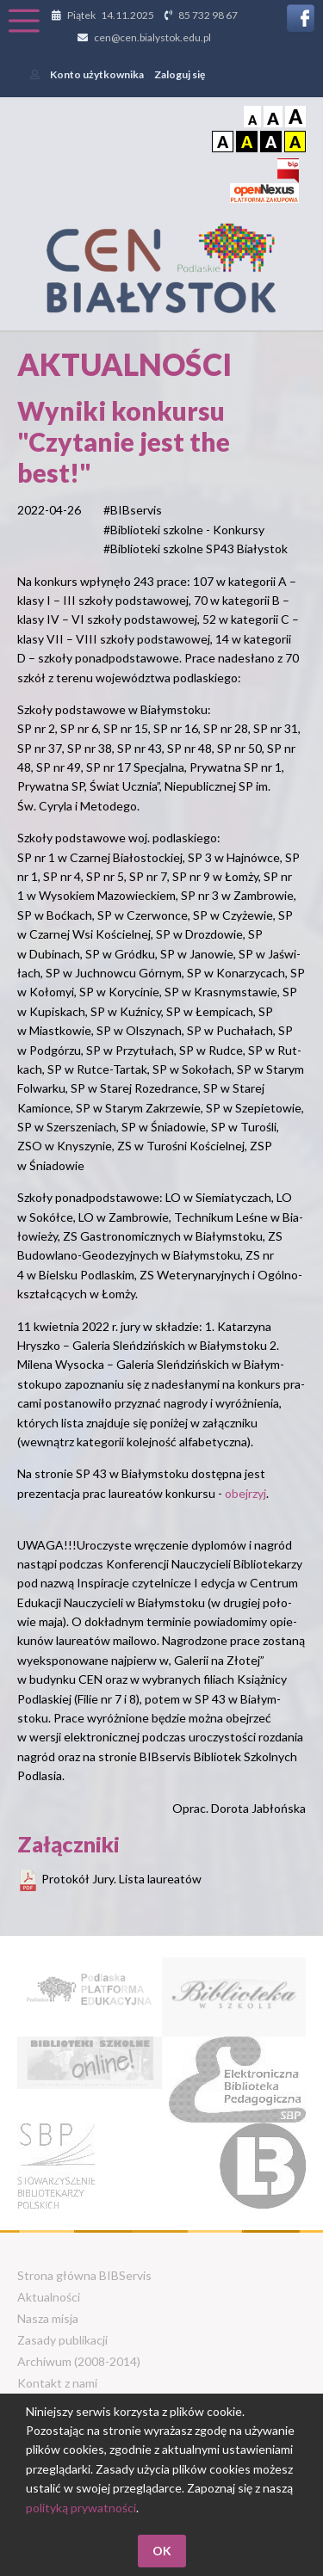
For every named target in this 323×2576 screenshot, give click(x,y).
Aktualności (48, 2296)
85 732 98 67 (208, 15)
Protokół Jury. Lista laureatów (121, 1878)
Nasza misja (47, 2318)
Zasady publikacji (62, 2340)
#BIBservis (132, 509)
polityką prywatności (81, 2507)
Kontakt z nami (57, 2383)
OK (161, 2550)
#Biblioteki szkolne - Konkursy (183, 529)
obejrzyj (245, 1493)
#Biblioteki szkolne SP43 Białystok (195, 548)
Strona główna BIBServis (84, 2275)
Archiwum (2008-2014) (78, 2361)
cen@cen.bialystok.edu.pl (152, 37)
